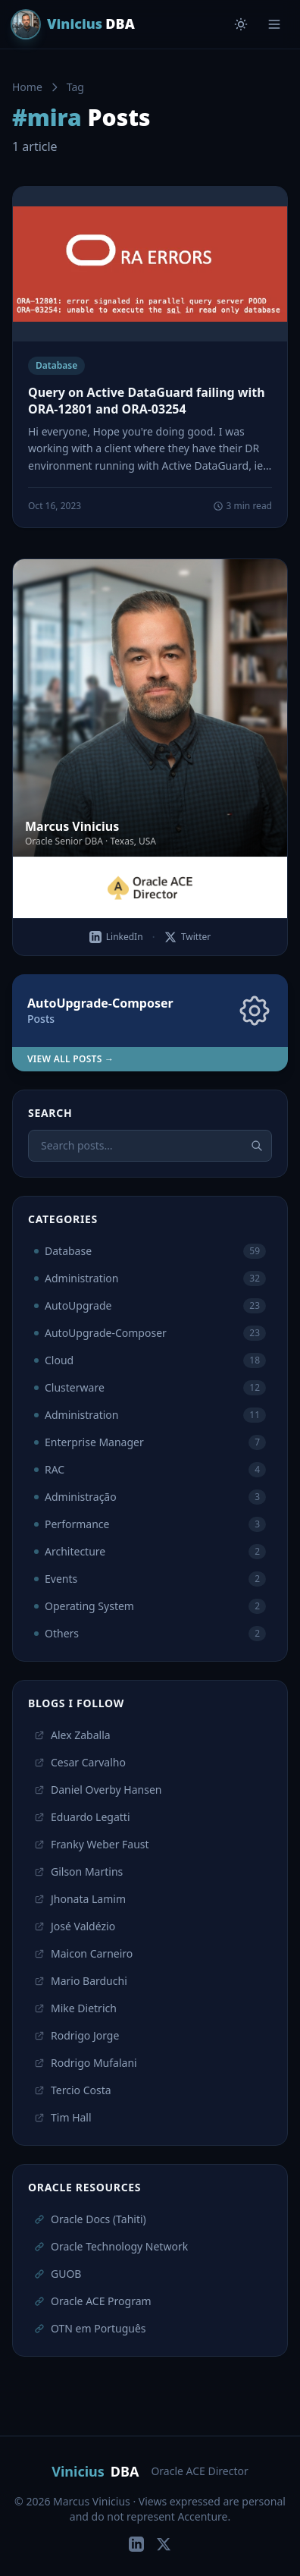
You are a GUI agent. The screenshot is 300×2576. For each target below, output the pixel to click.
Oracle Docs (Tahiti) (90, 2219)
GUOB (57, 2273)
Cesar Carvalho (80, 1762)
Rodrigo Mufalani (85, 2062)
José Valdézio (74, 1926)
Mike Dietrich (75, 2008)
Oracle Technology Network (111, 2246)
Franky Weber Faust (91, 1844)
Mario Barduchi (80, 1981)
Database (56, 365)
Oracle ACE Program (93, 2301)
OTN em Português (90, 2328)
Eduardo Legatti (82, 1817)
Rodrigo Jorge (76, 2035)
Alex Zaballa (72, 1735)
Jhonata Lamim (80, 1899)
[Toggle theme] (241, 24)
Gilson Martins (78, 1871)
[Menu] (274, 24)
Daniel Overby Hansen (97, 1789)
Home (27, 87)
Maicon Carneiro (83, 1953)
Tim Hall (63, 2117)
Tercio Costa (72, 2090)
